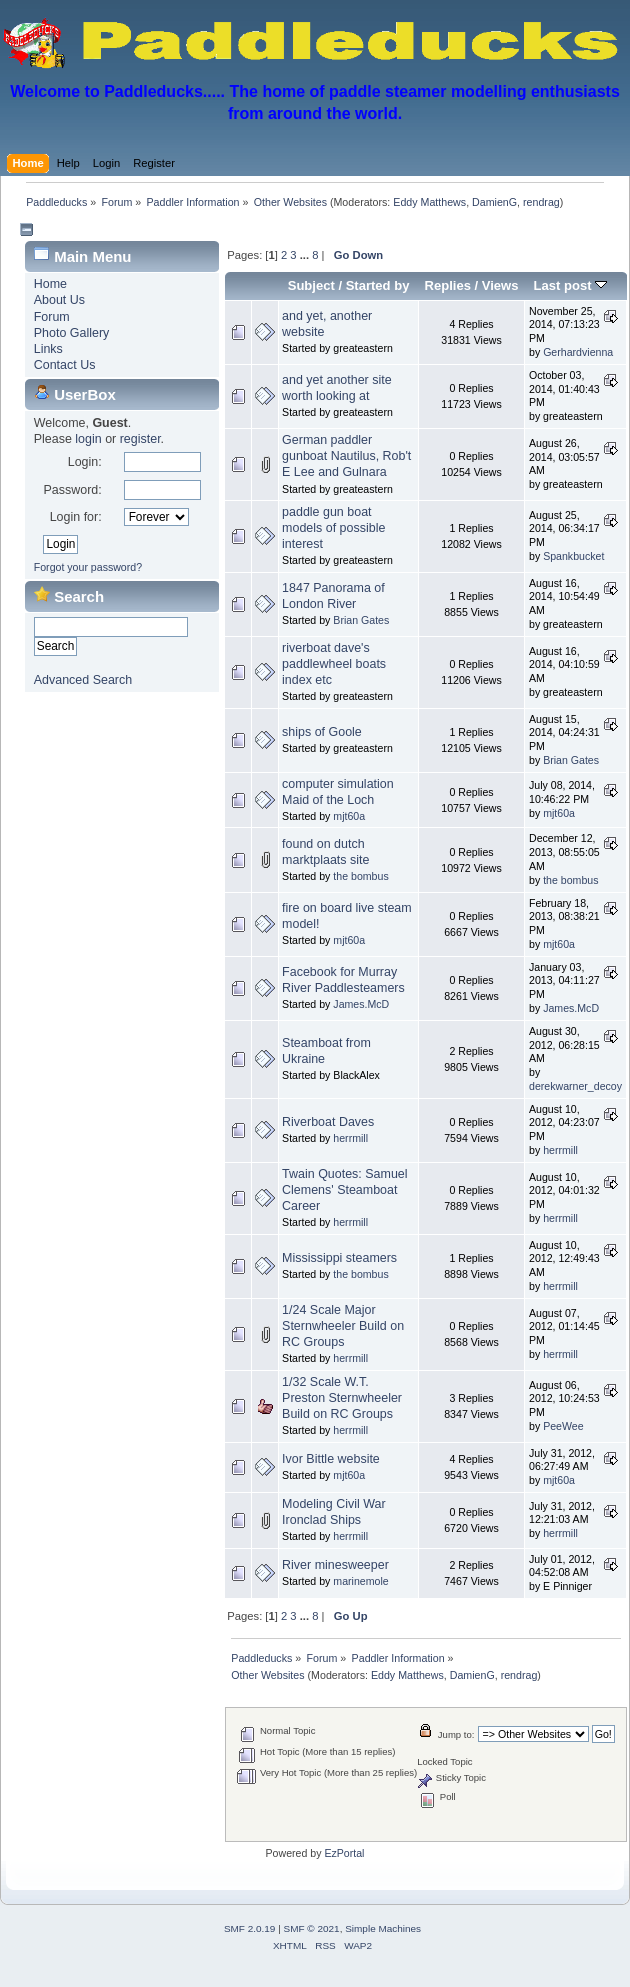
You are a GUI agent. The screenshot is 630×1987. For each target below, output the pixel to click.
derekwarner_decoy (575, 1086)
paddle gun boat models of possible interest (333, 528)
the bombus (360, 876)
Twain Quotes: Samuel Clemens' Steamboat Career (344, 1190)
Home (50, 284)
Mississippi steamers (339, 1258)
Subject (311, 285)
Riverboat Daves (328, 1122)
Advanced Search (83, 680)
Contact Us (65, 365)
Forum (52, 317)
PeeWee (563, 1426)
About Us (59, 300)
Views (500, 285)
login (88, 439)
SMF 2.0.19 (250, 1928)
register (140, 439)
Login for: (76, 517)
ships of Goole (322, 732)
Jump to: (456, 1734)
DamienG (494, 202)
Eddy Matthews (429, 202)
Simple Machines (383, 1928)
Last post (571, 285)
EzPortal (344, 1853)
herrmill (350, 1138)
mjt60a (349, 816)
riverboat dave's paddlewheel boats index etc (334, 664)
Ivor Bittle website (331, 1459)
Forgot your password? (88, 567)
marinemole (360, 1581)
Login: (85, 462)
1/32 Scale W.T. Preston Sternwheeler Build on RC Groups (342, 1398)
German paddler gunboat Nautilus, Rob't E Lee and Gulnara (346, 456)
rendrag (541, 202)
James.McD (361, 1004)
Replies (448, 285)
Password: (72, 490)
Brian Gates (361, 620)
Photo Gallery (72, 333)
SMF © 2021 (312, 1928)
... (306, 255)
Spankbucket (573, 556)
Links (48, 349)
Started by (378, 285)
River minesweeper (335, 1565)
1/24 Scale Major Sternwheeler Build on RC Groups (343, 1326)
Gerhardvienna (578, 352)
